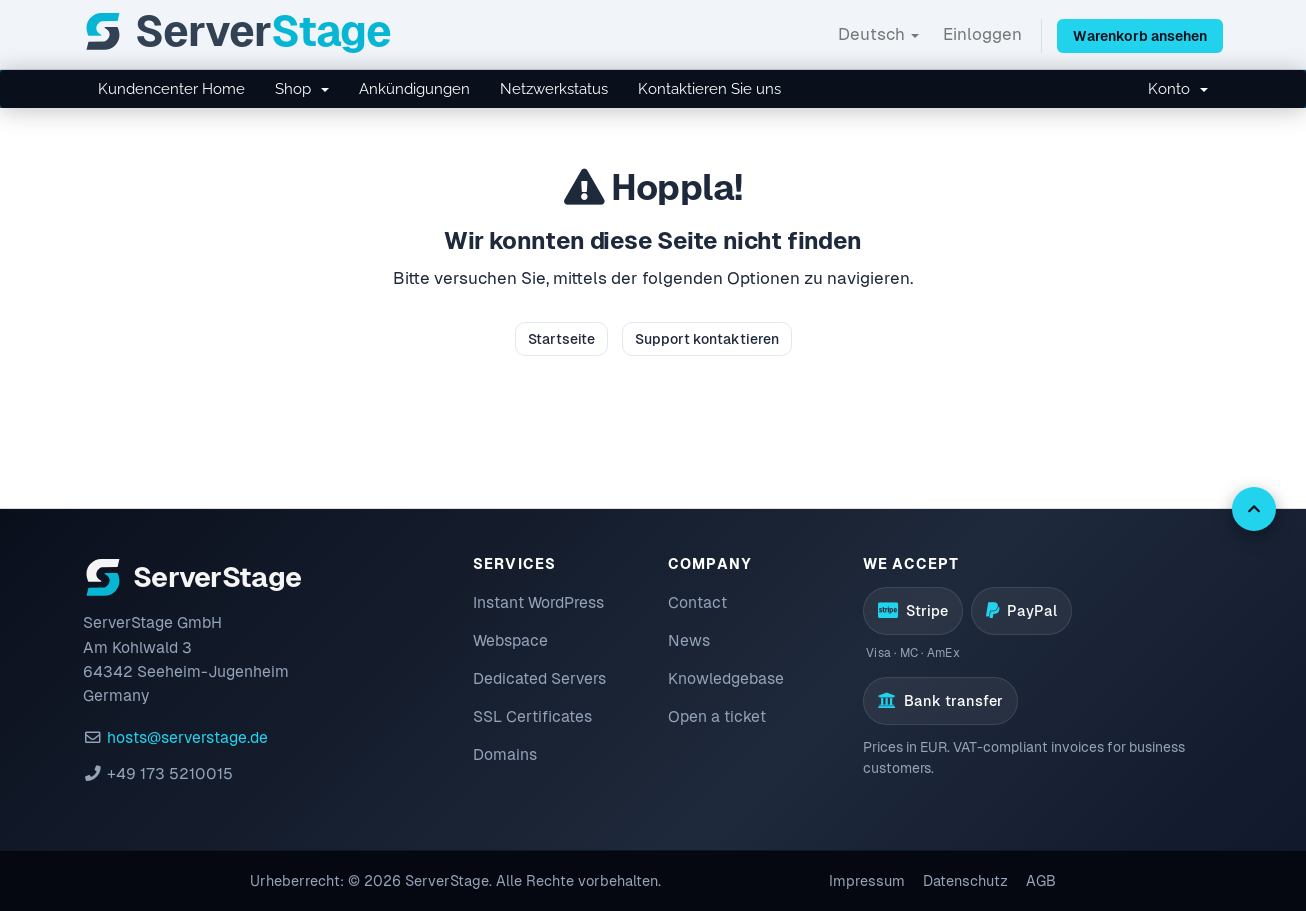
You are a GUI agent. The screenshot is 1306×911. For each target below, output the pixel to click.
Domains (505, 754)
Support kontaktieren (707, 339)
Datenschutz (965, 881)
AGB (1041, 881)
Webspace (510, 640)
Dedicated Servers (539, 678)
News (689, 640)
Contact (697, 602)
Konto (1178, 89)
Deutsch (878, 34)
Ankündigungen (414, 89)
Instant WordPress (538, 602)
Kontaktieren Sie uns (709, 89)
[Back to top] (1254, 509)
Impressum (867, 881)
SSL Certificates (532, 716)
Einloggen (982, 34)
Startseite (561, 339)
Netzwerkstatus (554, 89)
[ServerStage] (237, 31)
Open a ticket (717, 716)
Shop (302, 89)
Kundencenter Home (171, 89)
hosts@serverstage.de (187, 737)
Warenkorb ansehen (1140, 36)
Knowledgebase (726, 678)
